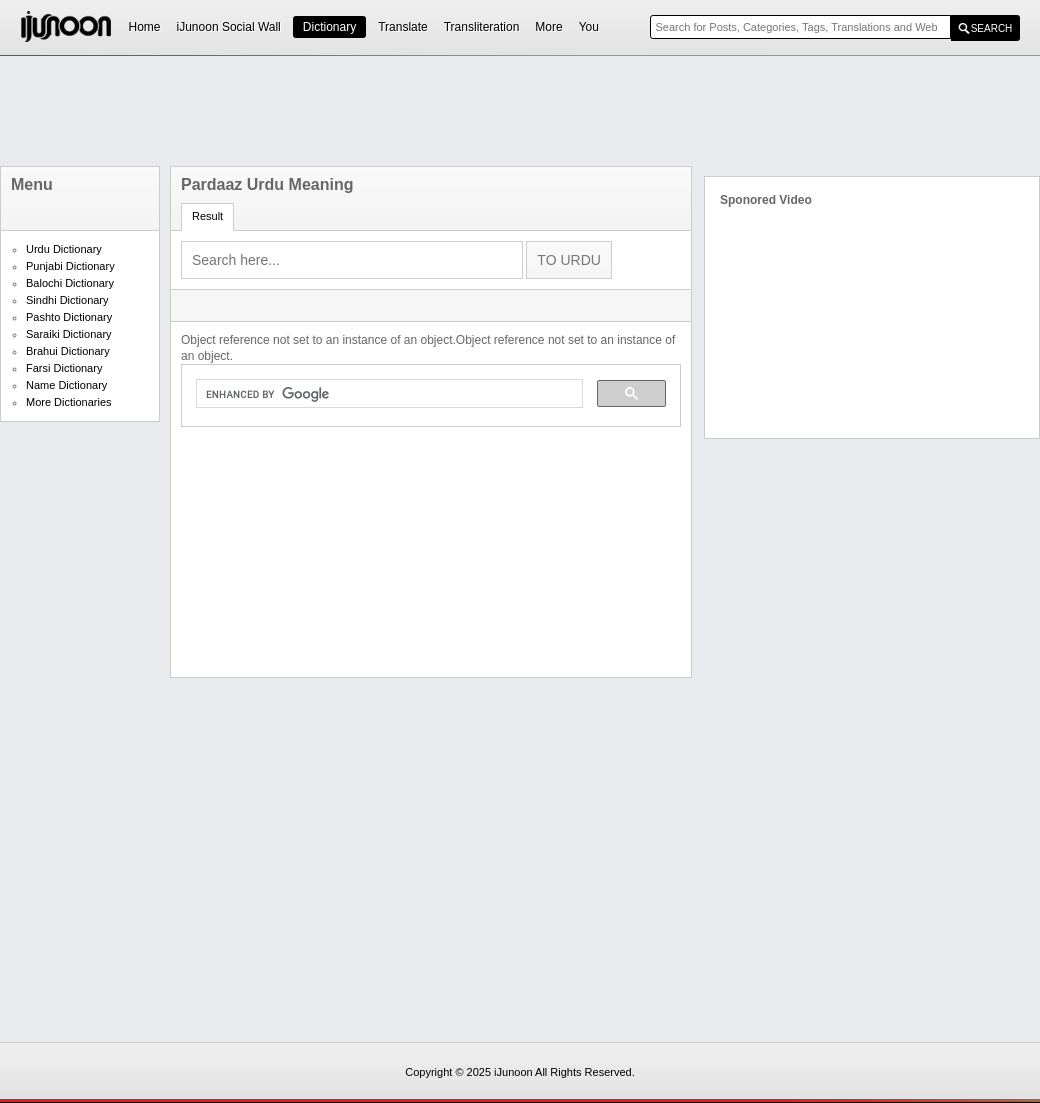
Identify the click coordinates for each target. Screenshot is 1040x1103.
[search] (387, 394)
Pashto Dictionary (69, 317)
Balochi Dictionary (70, 283)
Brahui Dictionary (68, 351)
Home (145, 27)
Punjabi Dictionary (70, 266)
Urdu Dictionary (64, 249)
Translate (403, 27)
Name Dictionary (66, 385)
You (589, 27)
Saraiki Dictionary (69, 334)
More (548, 27)
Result (207, 216)
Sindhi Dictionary (67, 300)
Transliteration (482, 27)
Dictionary (329, 27)
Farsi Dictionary (64, 368)
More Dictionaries (69, 402)
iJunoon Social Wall (229, 27)
